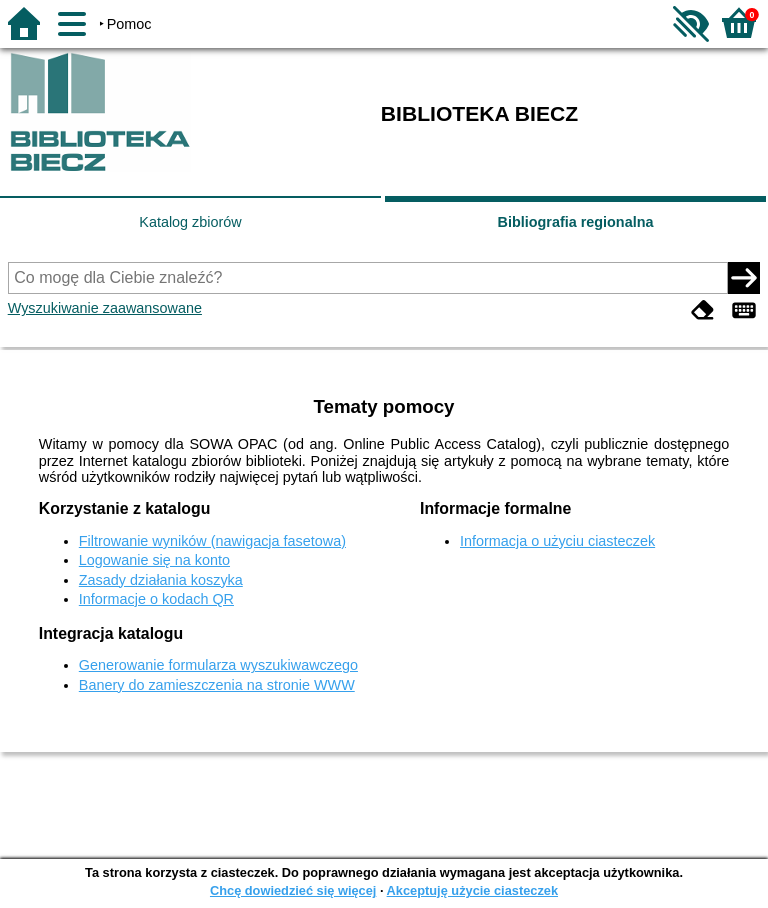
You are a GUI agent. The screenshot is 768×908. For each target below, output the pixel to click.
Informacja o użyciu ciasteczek (557, 541)
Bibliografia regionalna (576, 222)
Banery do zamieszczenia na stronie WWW (217, 685)
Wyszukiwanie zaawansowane (105, 308)
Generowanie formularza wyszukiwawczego (218, 665)
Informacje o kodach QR (156, 599)
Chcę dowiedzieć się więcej (293, 890)
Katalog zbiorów (190, 222)
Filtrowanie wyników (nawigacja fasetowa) (212, 541)
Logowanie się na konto (154, 560)
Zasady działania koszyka (161, 580)
